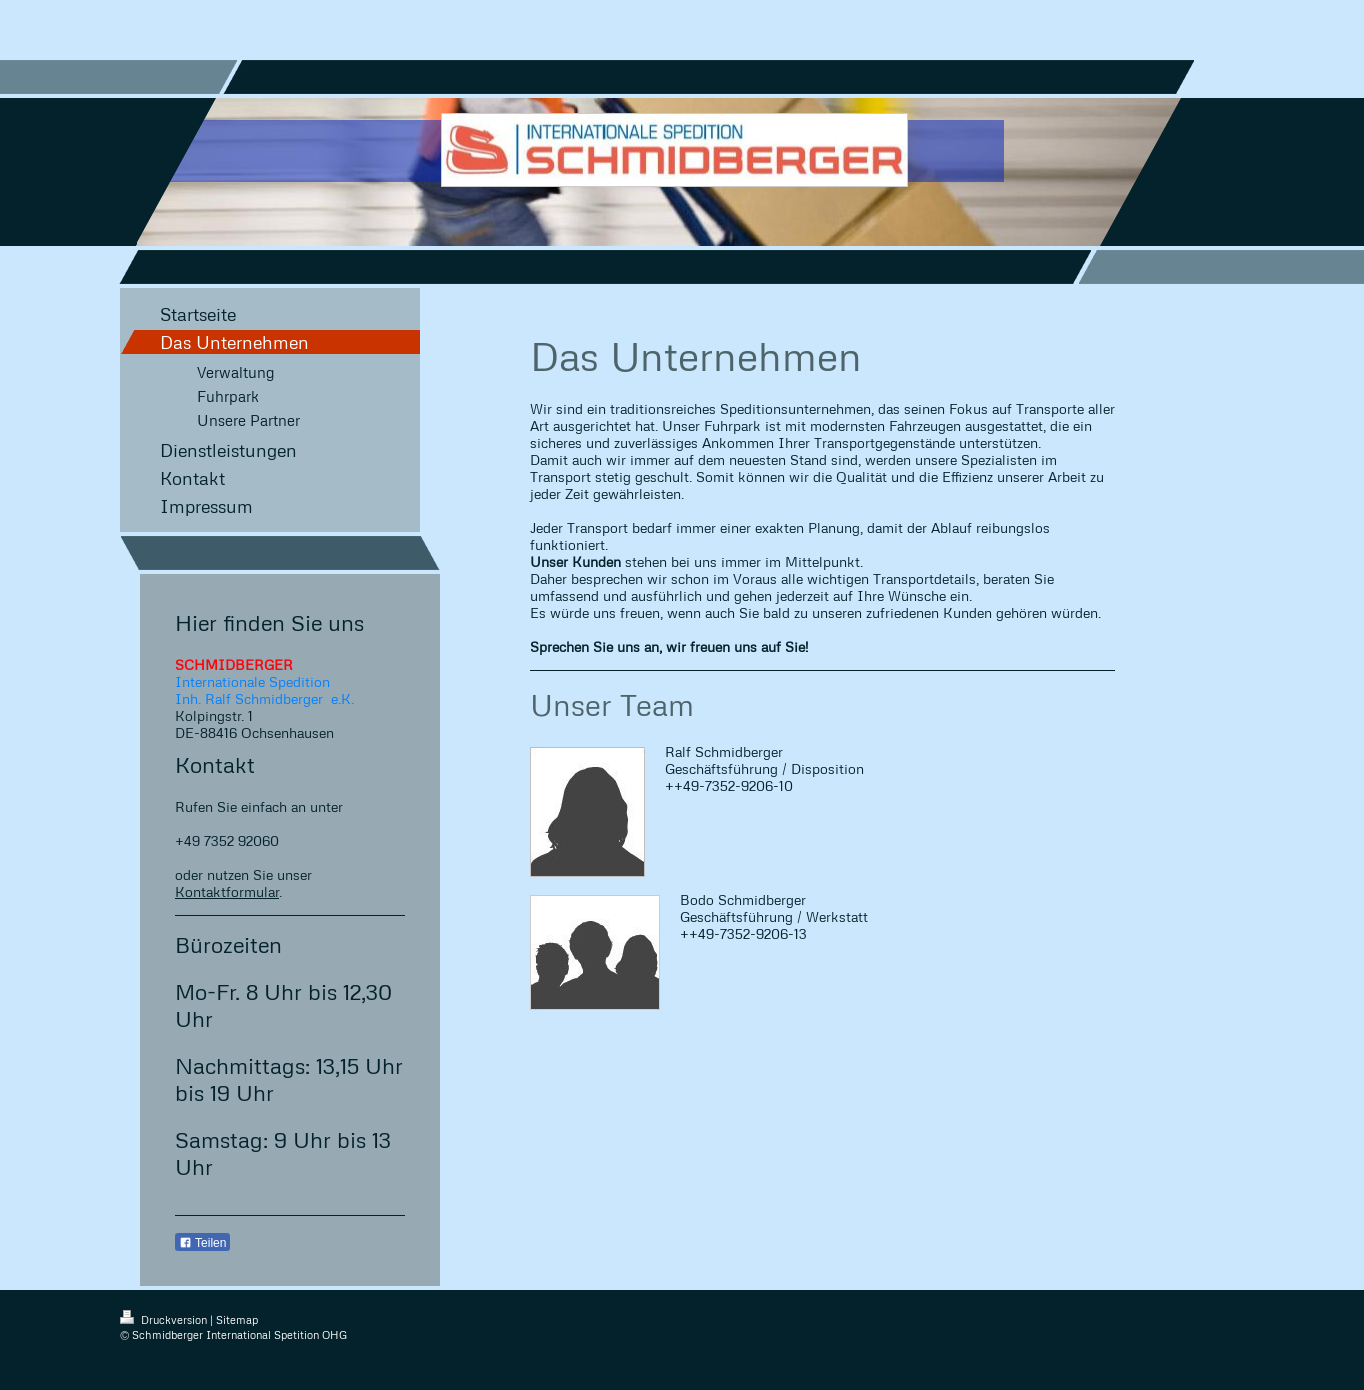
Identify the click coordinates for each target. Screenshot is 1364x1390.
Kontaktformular (227, 891)
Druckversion (165, 1319)
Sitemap (237, 1319)
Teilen (202, 1243)
